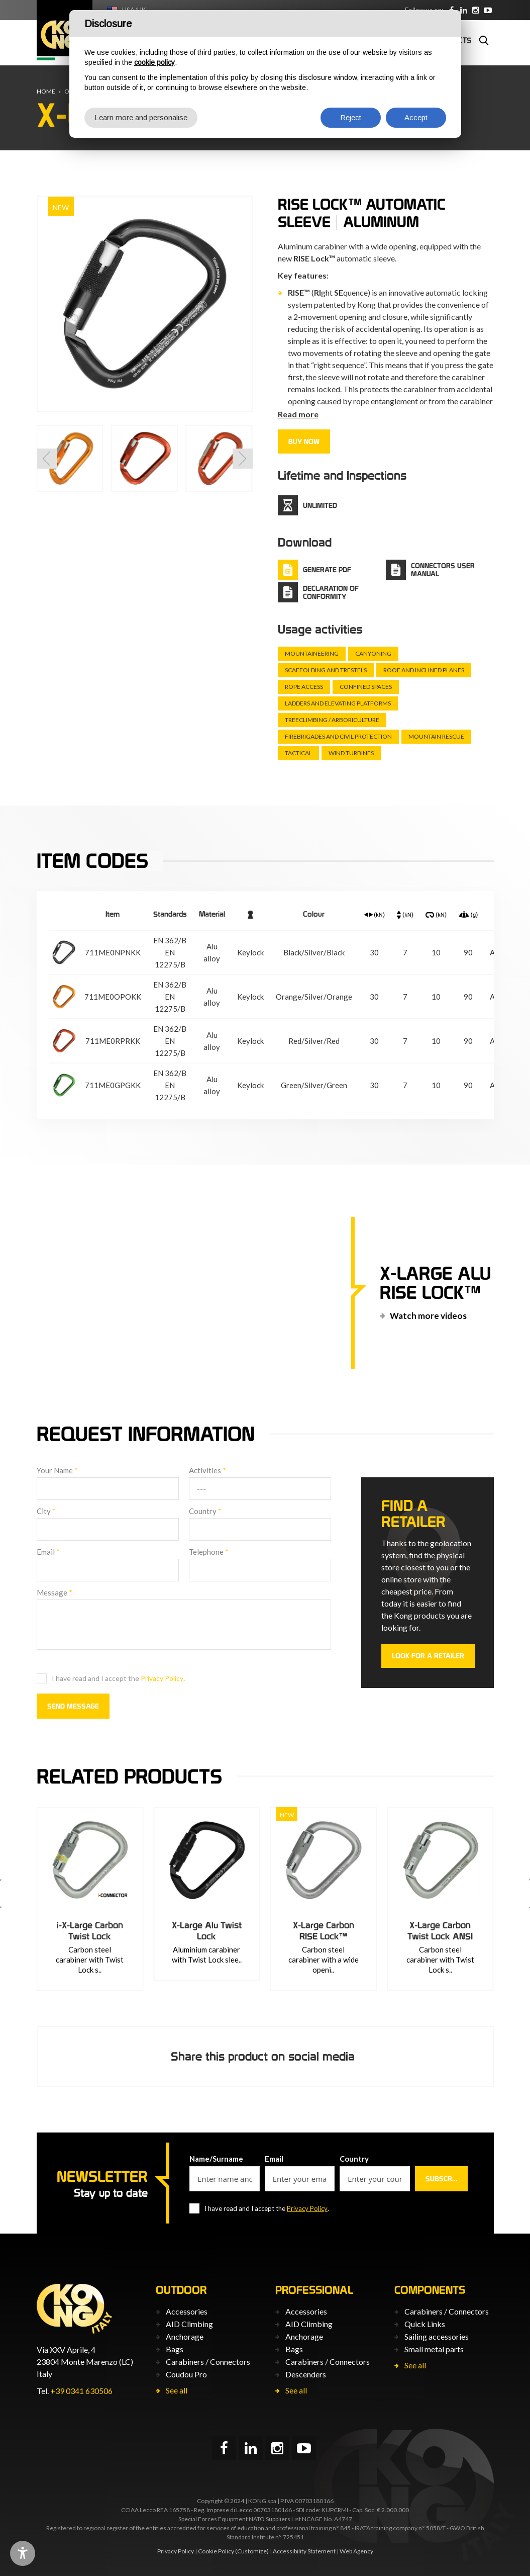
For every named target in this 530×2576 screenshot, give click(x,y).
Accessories (186, 2311)
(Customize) (252, 2551)
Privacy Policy (162, 1678)
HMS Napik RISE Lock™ (49, 1930)
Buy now (304, 441)
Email (48, 1551)
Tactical (298, 753)
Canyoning (373, 653)
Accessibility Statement (304, 2551)
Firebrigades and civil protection (338, 736)
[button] (47, 459)
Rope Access (304, 686)
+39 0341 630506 (81, 2390)
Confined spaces (366, 686)
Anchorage (184, 2336)
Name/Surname (216, 2158)
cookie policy (154, 62)
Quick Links (424, 2324)
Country (205, 1511)
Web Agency (356, 2551)
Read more (298, 414)
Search (484, 40)
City (46, 1511)
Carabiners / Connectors (208, 2361)
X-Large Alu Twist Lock (283, 1930)
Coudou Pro (186, 2374)
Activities (207, 1470)
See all (176, 2390)
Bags (174, 2349)
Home (46, 91)
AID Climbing (189, 2324)
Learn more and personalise (140, 117)
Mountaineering (312, 653)
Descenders (305, 2374)
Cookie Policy (216, 2551)
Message (54, 1592)
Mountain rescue (436, 736)
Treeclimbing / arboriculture (332, 720)
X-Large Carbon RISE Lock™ (400, 1930)
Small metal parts (434, 2349)
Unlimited (320, 505)
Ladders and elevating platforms (338, 703)
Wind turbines (351, 753)
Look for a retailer (428, 1656)
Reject (350, 117)
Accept (416, 117)
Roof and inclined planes (423, 670)
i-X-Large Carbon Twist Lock (166, 1930)
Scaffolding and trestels (326, 670)
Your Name (57, 1470)
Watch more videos (428, 1315)
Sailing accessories (436, 2336)
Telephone (209, 1551)
